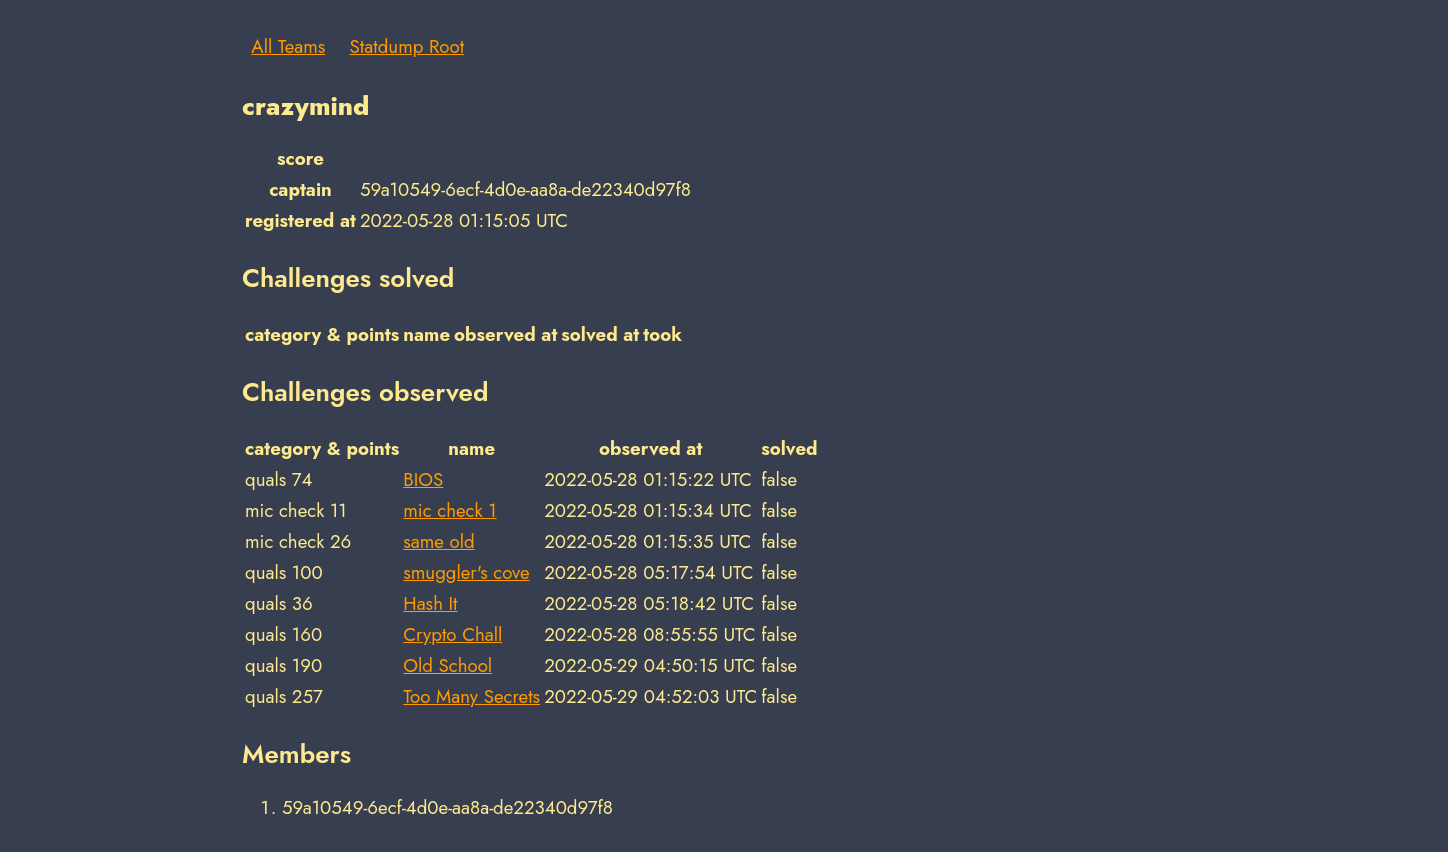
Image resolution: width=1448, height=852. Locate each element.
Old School (447, 665)
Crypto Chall (452, 634)
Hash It (430, 603)
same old (438, 541)
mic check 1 (449, 510)
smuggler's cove (466, 572)
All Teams (288, 46)
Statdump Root (407, 46)
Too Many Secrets (471, 696)
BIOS (423, 479)
